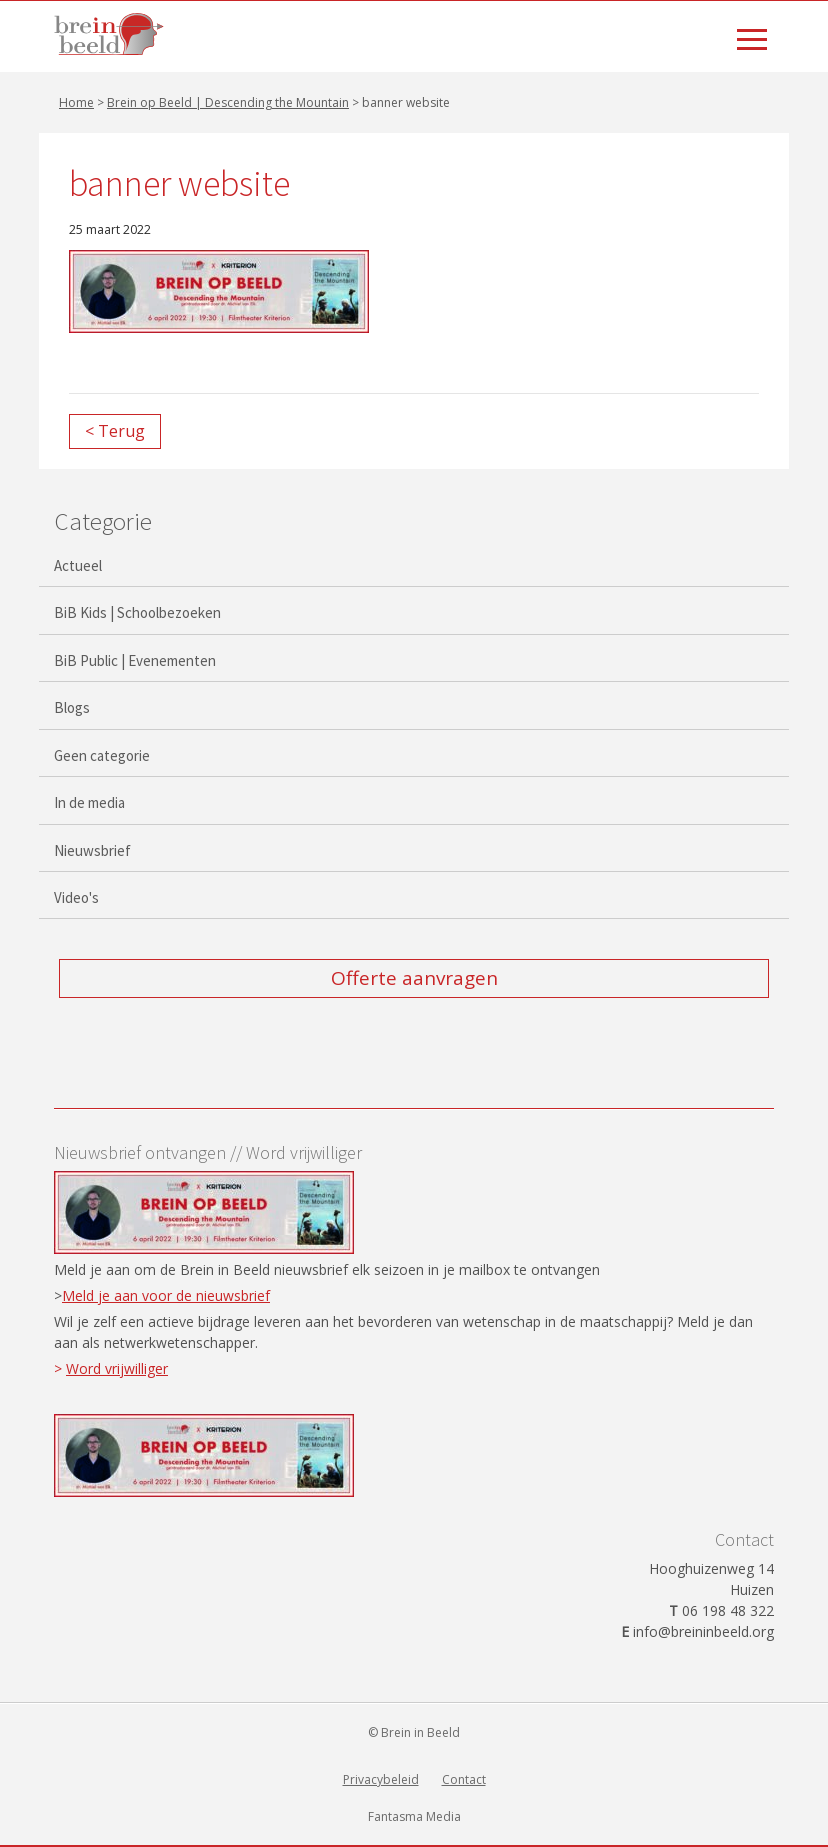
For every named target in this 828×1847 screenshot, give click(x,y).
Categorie (103, 521)
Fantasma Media (414, 1816)
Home (76, 102)
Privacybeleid (381, 1779)
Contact (464, 1779)
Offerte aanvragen (414, 978)
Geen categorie (102, 755)
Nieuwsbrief (92, 850)
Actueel (78, 565)
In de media (89, 802)
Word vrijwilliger (117, 1368)
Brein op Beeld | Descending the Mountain (228, 102)
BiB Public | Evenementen (135, 660)
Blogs (72, 707)
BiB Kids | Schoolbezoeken (137, 612)
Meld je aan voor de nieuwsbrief (166, 1295)
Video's (76, 897)
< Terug (115, 431)
